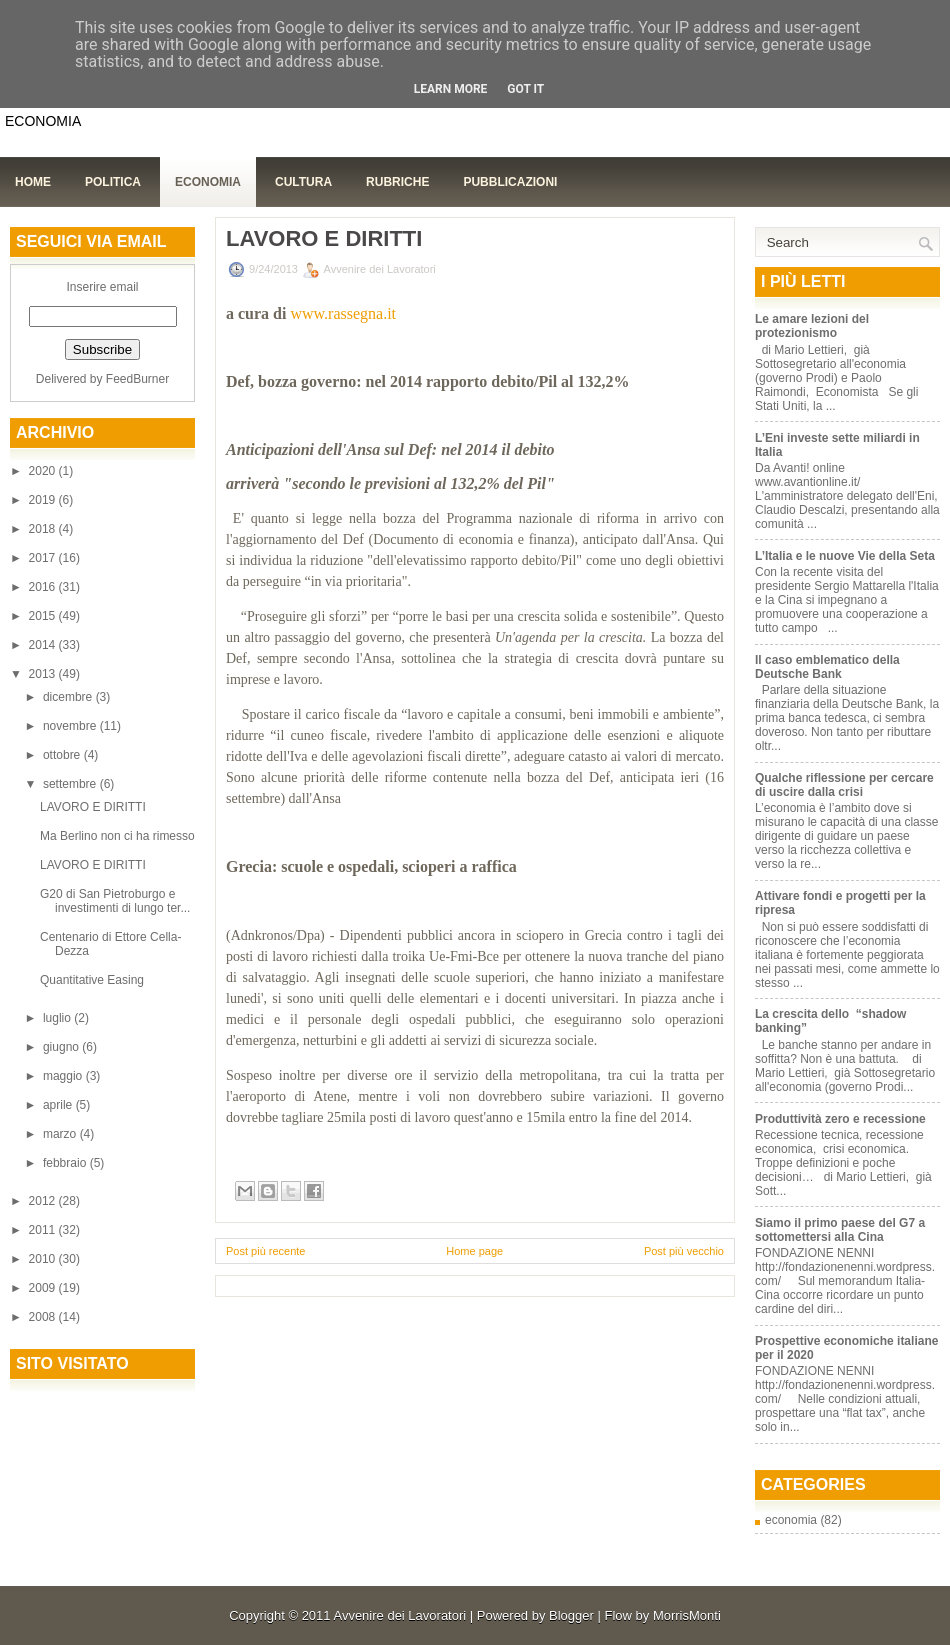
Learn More (451, 89)
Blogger (571, 1615)
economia (791, 1520)
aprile (59, 1105)
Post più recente (266, 1251)
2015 (44, 616)
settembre (71, 784)
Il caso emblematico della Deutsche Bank (827, 667)
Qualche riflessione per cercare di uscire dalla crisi (844, 785)
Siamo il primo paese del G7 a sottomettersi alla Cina (840, 1230)
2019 (44, 500)
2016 (44, 587)
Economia (208, 182)
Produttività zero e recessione (840, 1119)
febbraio (66, 1163)
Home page (474, 1251)
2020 (44, 471)
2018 (44, 529)
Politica (113, 182)
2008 (44, 1317)
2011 (44, 1230)
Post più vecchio (684, 1251)
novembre (71, 726)
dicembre (69, 697)
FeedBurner (137, 379)
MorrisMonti (687, 1615)
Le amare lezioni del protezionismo (812, 326)
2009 (44, 1288)
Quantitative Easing (92, 980)
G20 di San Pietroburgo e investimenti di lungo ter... (115, 901)
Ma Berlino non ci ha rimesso (117, 836)
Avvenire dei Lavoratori (399, 1615)
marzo (61, 1134)
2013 (44, 674)
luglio (58, 1018)
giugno (62, 1047)
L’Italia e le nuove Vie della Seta (845, 556)
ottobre (63, 755)
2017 (44, 558)
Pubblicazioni (510, 182)
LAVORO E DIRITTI (93, 807)
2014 (44, 645)
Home (33, 182)
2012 (44, 1201)
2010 (44, 1259)
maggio (64, 1076)
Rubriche (397, 182)
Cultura (303, 182)
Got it (525, 89)
